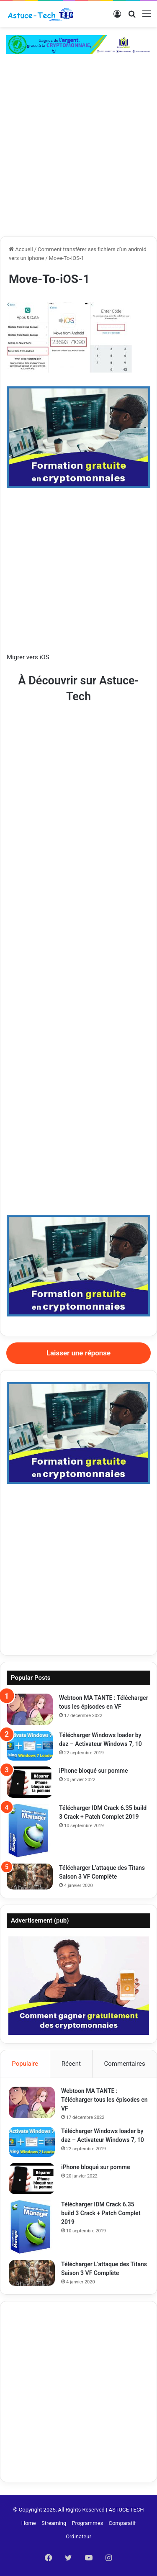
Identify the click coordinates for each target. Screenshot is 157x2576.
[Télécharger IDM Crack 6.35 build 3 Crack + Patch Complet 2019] (30, 1831)
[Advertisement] (78, 153)
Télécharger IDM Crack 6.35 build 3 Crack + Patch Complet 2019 (100, 2213)
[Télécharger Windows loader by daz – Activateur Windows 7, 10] (30, 1746)
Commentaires (124, 2063)
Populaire (25, 2063)
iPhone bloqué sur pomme (93, 1770)
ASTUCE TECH (126, 2510)
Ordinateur (78, 2536)
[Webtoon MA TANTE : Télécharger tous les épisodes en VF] (30, 1709)
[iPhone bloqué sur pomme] (30, 1782)
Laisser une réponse (78, 1353)
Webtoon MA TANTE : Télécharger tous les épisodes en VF (104, 2100)
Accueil (21, 249)
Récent (71, 2063)
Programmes (87, 2523)
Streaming (53, 2523)
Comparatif (122, 2523)
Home (28, 2523)
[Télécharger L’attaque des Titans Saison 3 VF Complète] (30, 1877)
